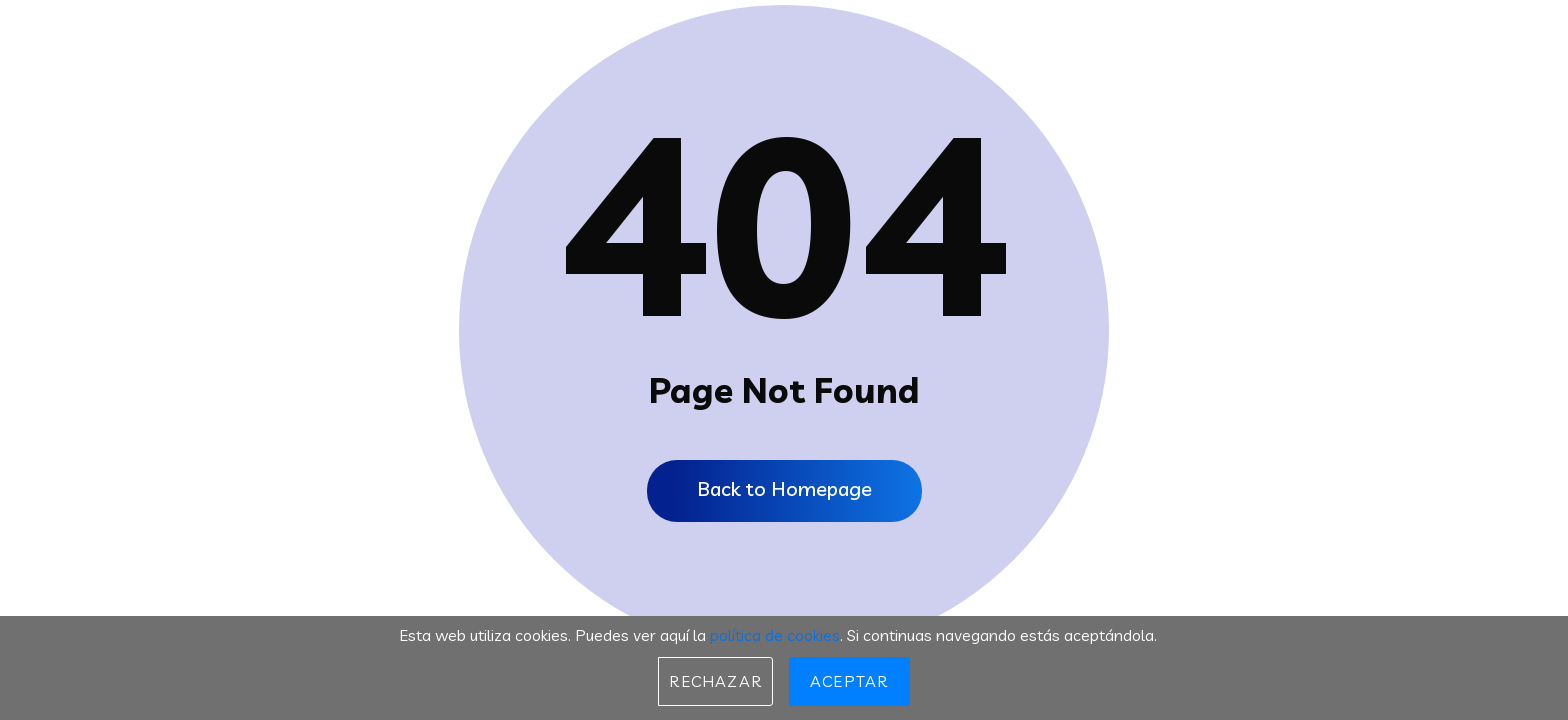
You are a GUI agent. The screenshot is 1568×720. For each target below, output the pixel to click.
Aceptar (849, 681)
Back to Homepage (784, 488)
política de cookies (775, 635)
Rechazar (715, 681)
